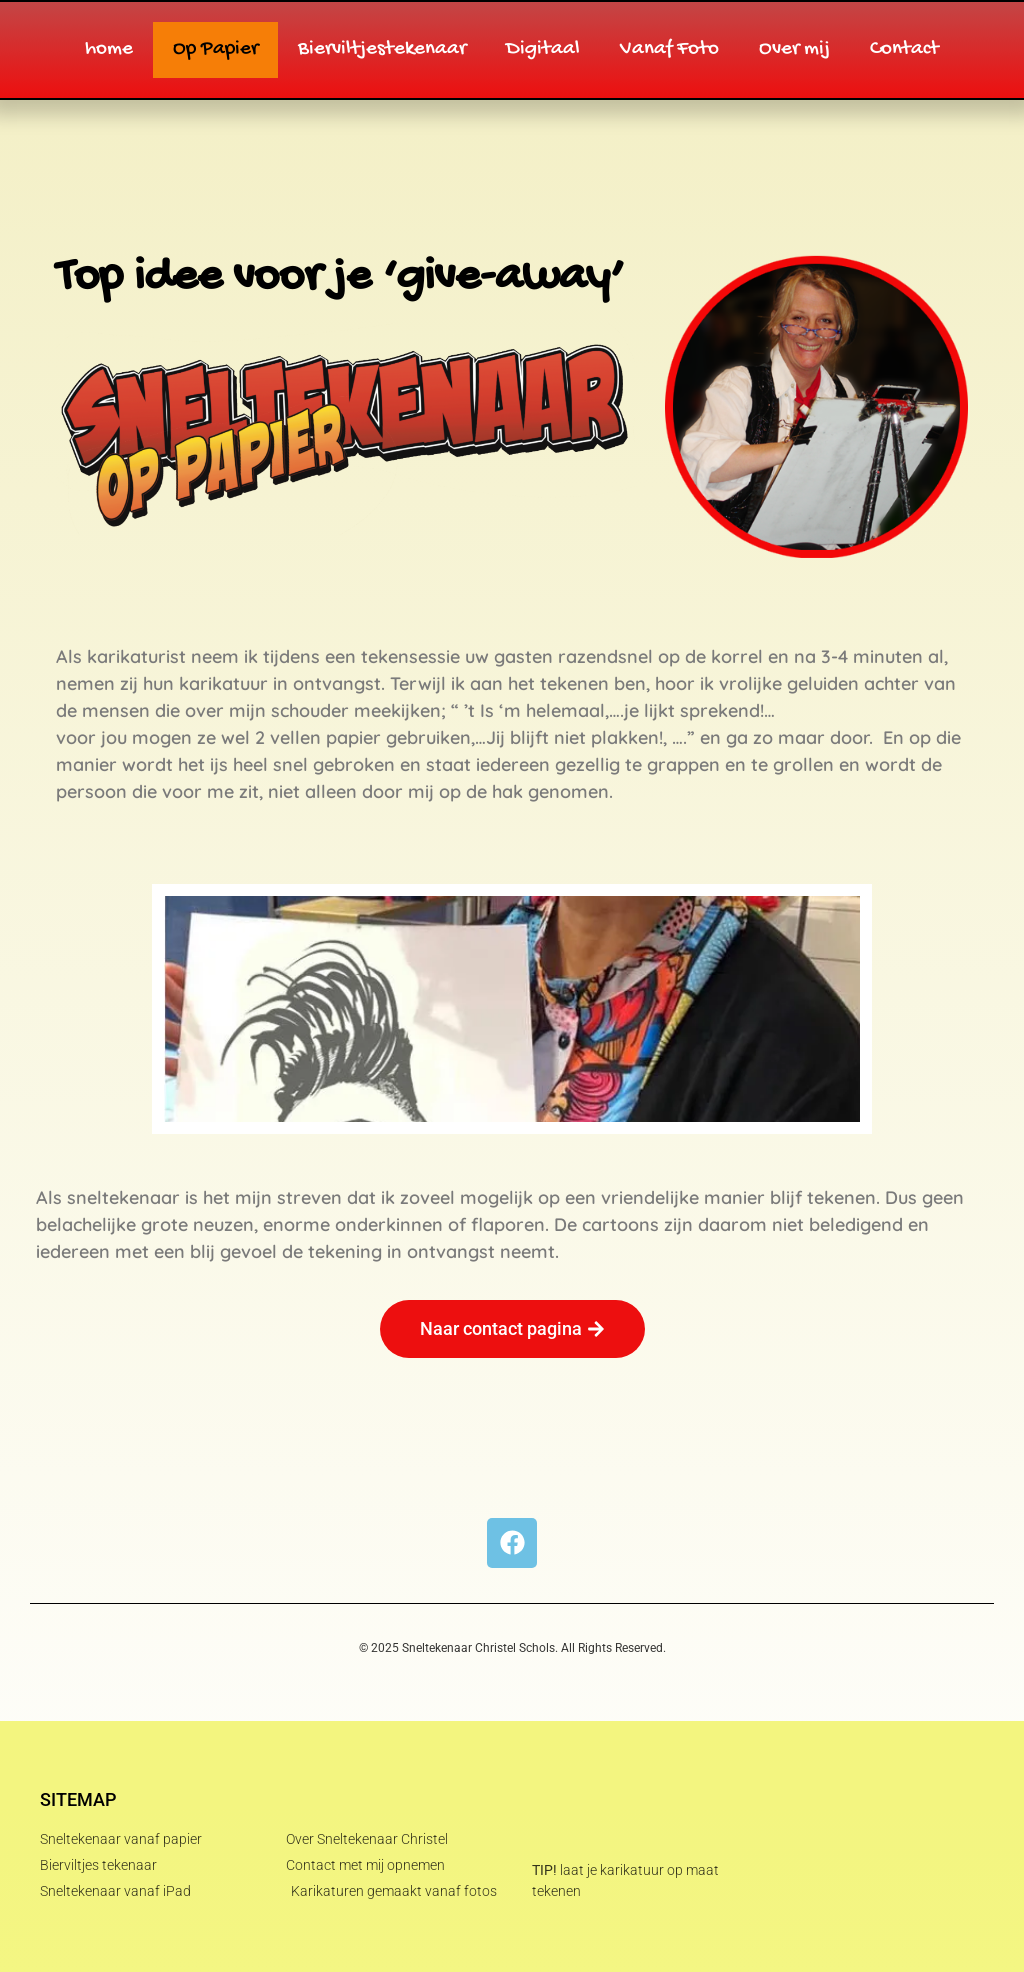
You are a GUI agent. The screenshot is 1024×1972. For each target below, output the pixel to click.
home (109, 49)
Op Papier (215, 49)
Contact (904, 49)
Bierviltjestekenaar (382, 49)
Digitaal (543, 49)
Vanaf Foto (669, 49)
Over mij (794, 49)
